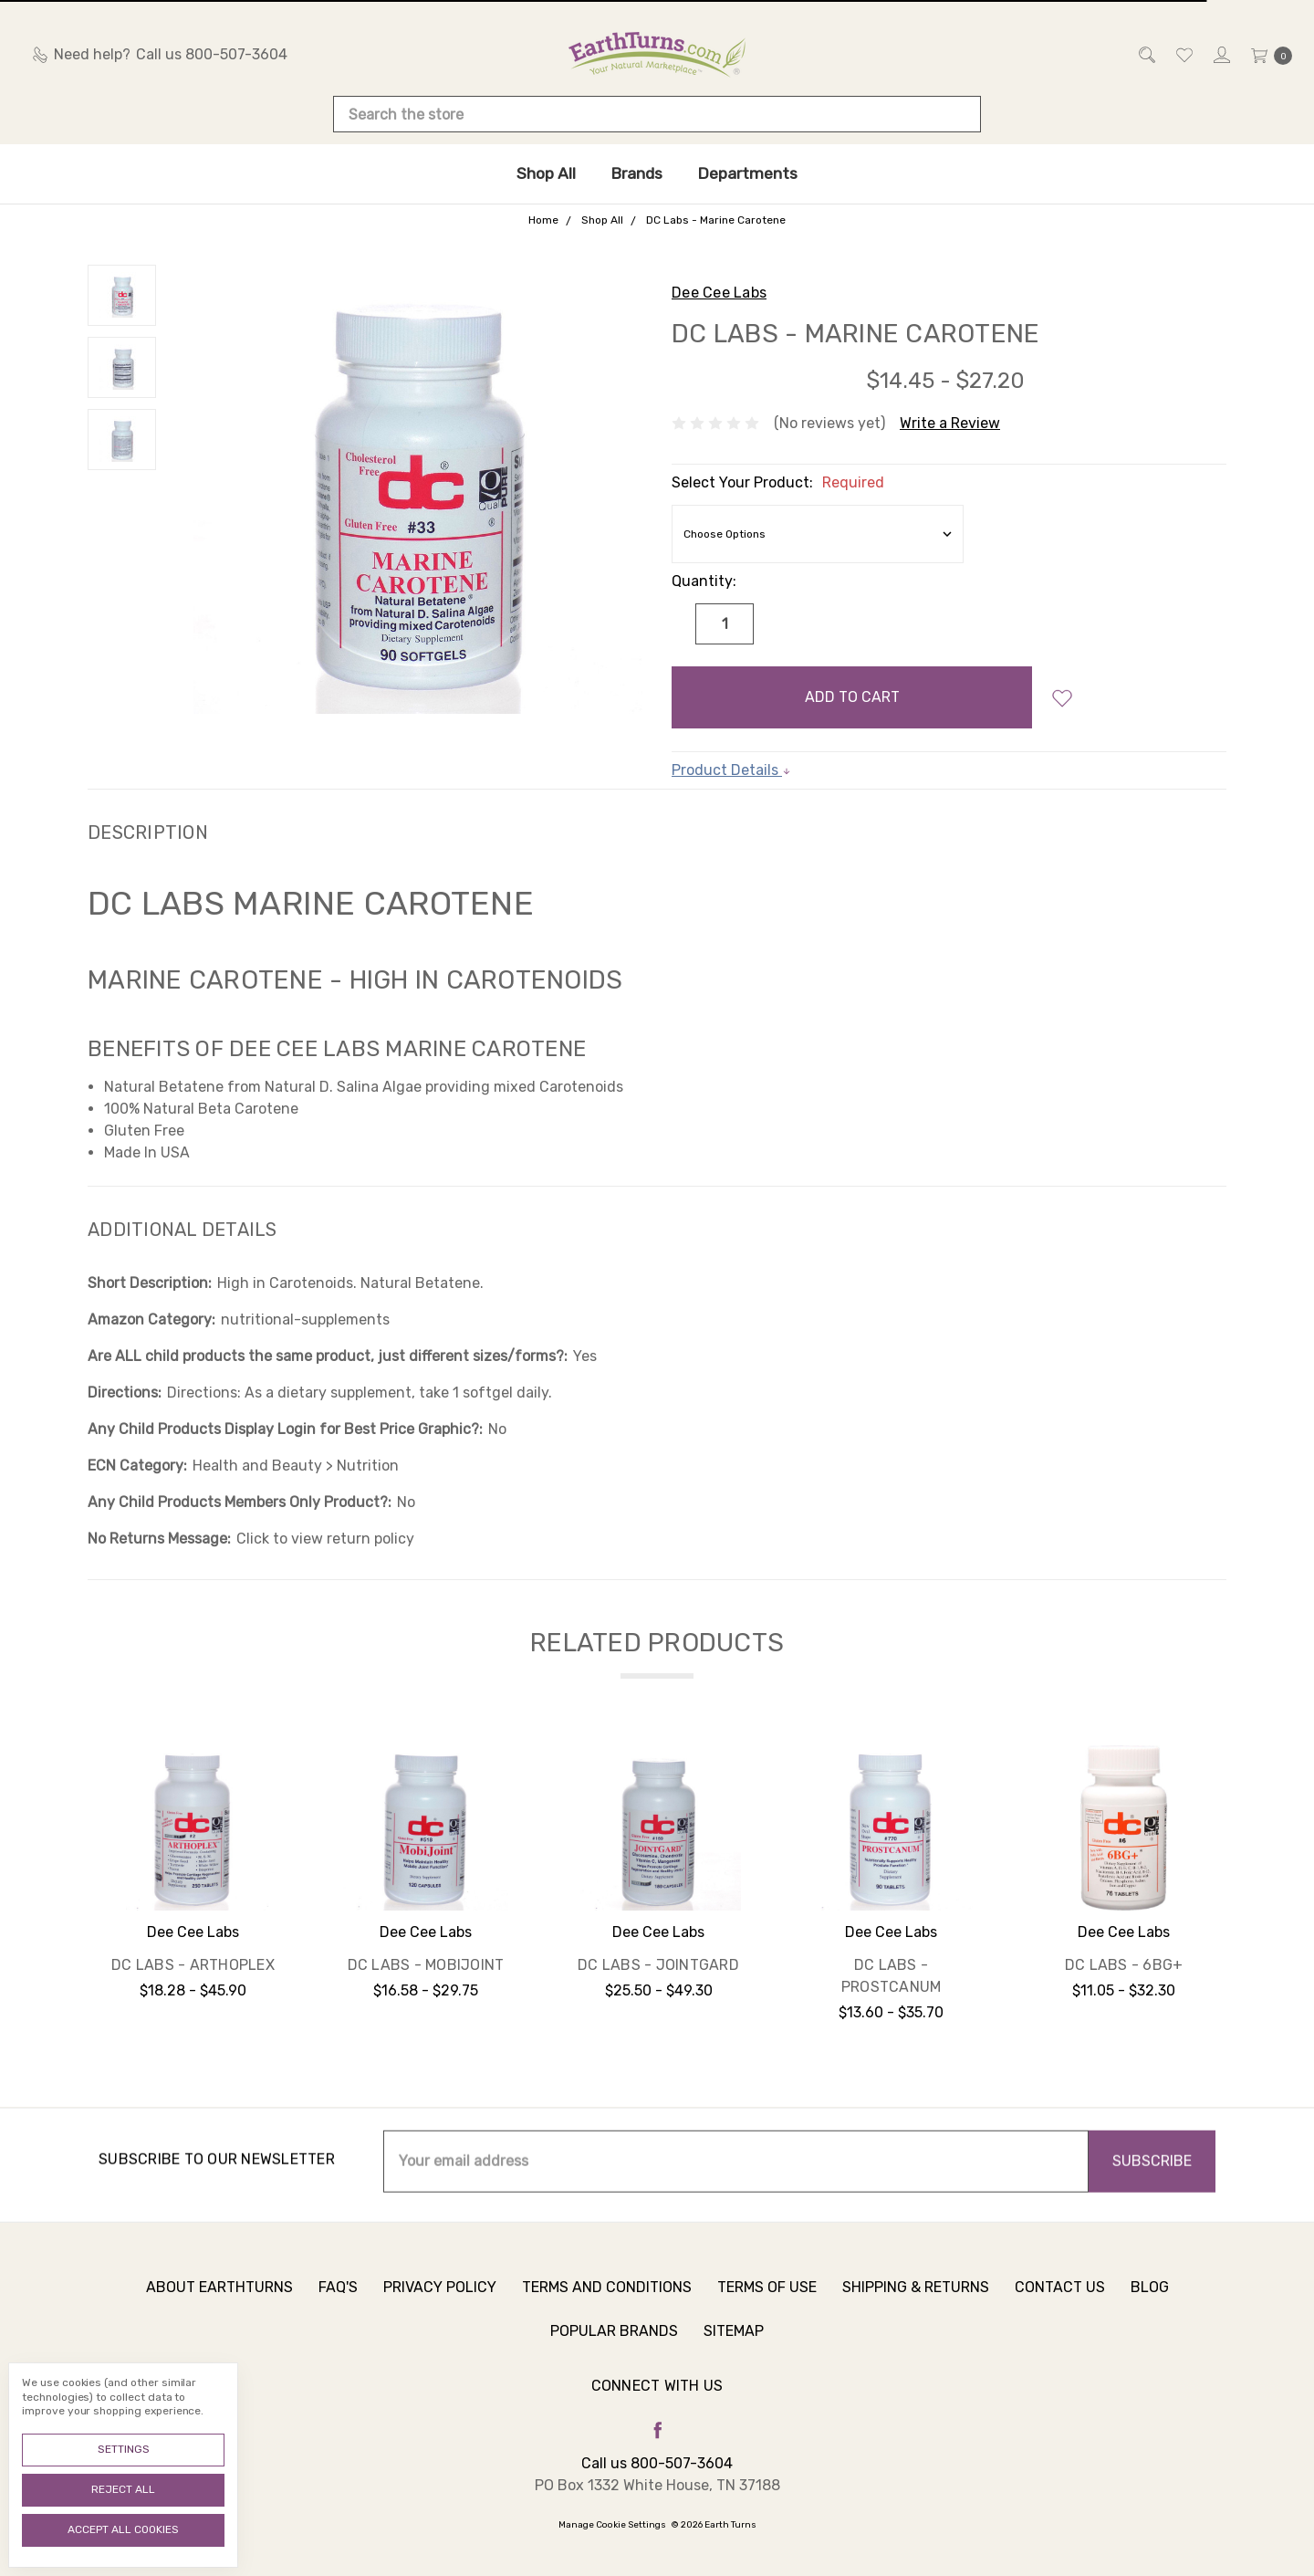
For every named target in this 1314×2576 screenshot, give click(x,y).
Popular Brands (614, 2341)
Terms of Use (767, 2297)
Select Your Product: (778, 482)
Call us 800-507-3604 (657, 2463)
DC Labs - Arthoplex (193, 1965)
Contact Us (1060, 2297)
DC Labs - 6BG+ (1124, 1965)
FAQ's (338, 2297)
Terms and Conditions (607, 2297)
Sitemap (734, 2341)
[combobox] (657, 114)
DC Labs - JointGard (658, 1965)
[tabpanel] (193, 1890)
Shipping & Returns (915, 2297)
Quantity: (704, 581)
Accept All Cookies (123, 2529)
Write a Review (950, 423)
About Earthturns (219, 2297)
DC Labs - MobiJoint (426, 1965)
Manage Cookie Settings (612, 2524)
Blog (1150, 2297)
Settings (124, 2449)
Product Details (731, 770)
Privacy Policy (439, 2297)
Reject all (123, 2489)
